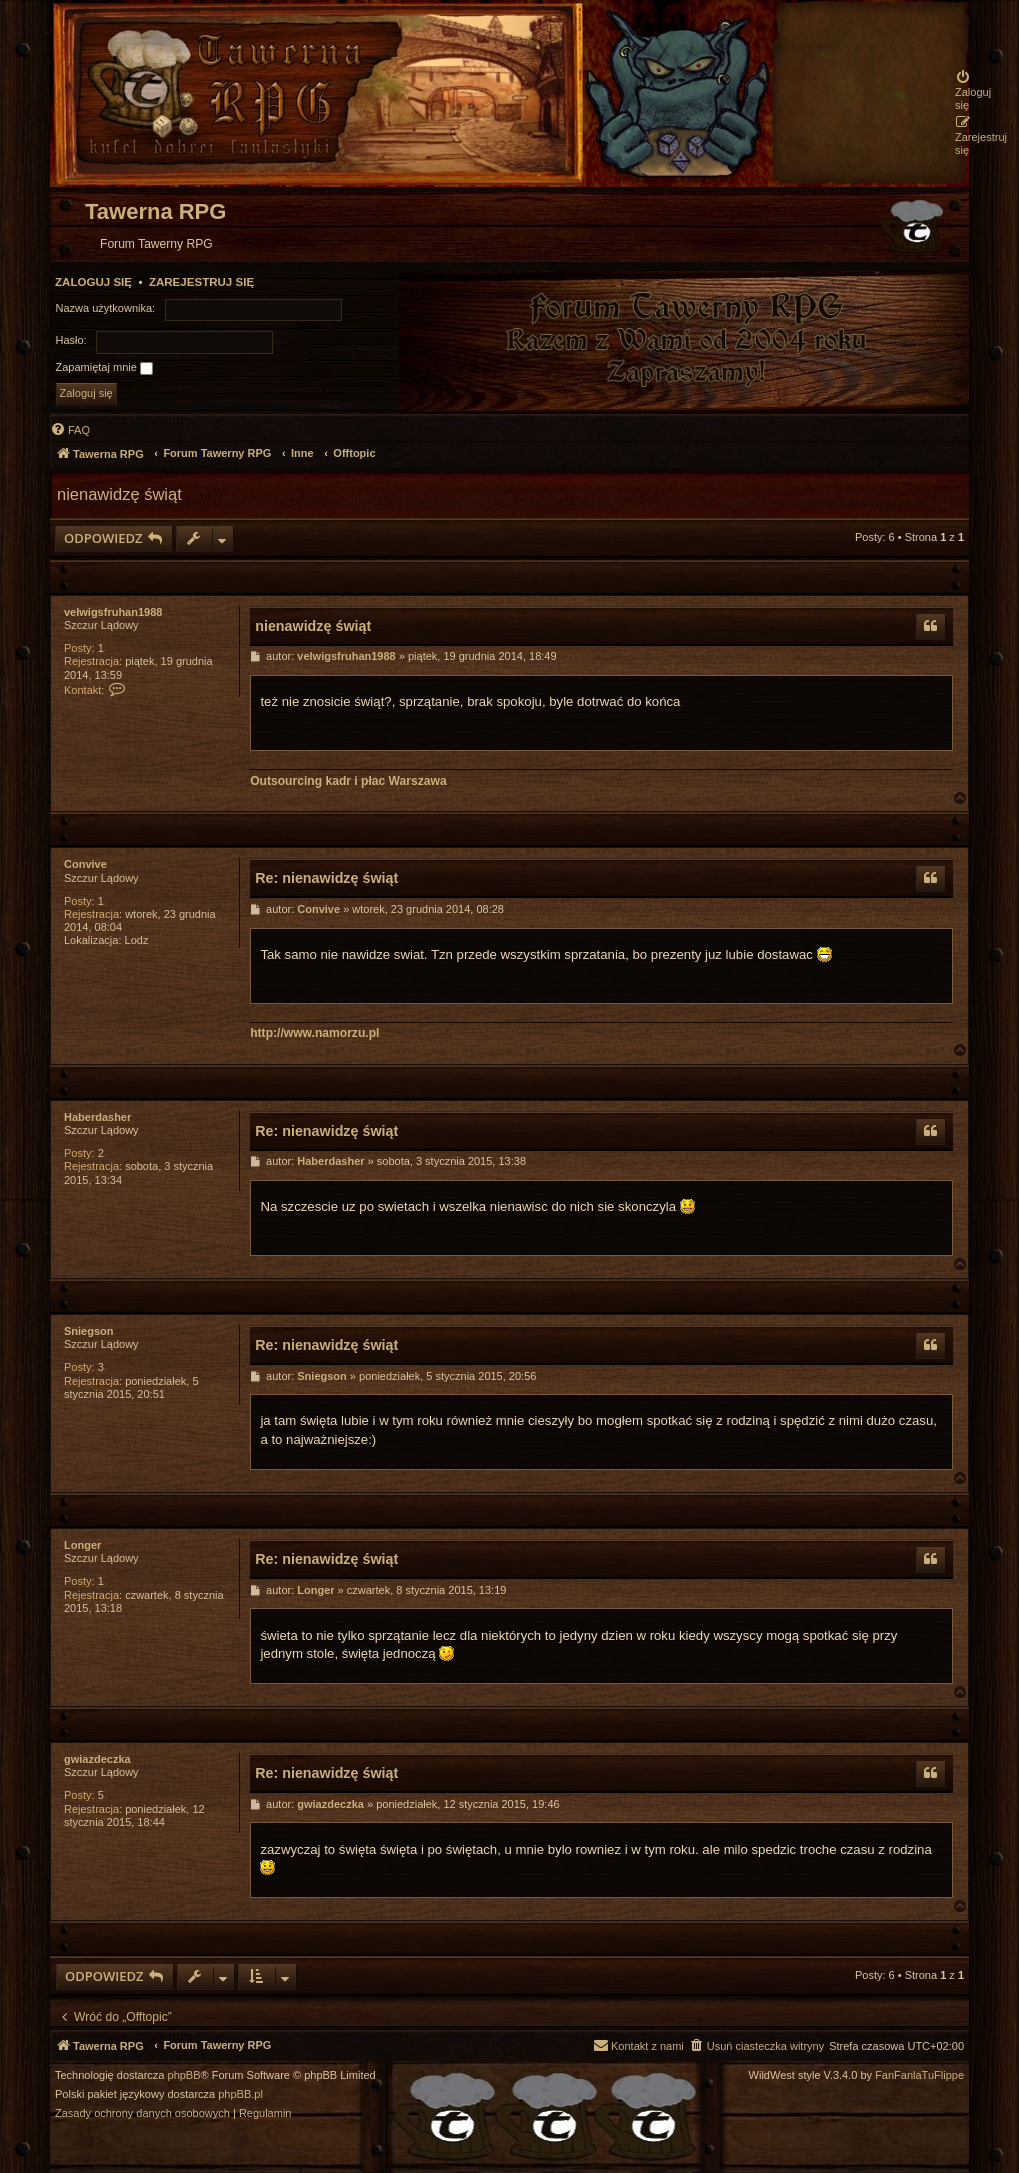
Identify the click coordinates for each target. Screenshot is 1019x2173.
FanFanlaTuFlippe (919, 2075)
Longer (82, 1545)
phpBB (184, 2075)
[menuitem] (981, 90)
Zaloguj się (93, 282)
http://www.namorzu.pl (314, 1033)
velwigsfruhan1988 (113, 612)
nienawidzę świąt (119, 494)
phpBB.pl (240, 2094)
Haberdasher (97, 1117)
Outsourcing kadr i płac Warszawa (348, 781)
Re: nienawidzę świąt (326, 878)
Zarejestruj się (201, 282)
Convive (85, 864)
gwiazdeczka (97, 1759)
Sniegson (89, 1331)
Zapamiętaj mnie (104, 368)
